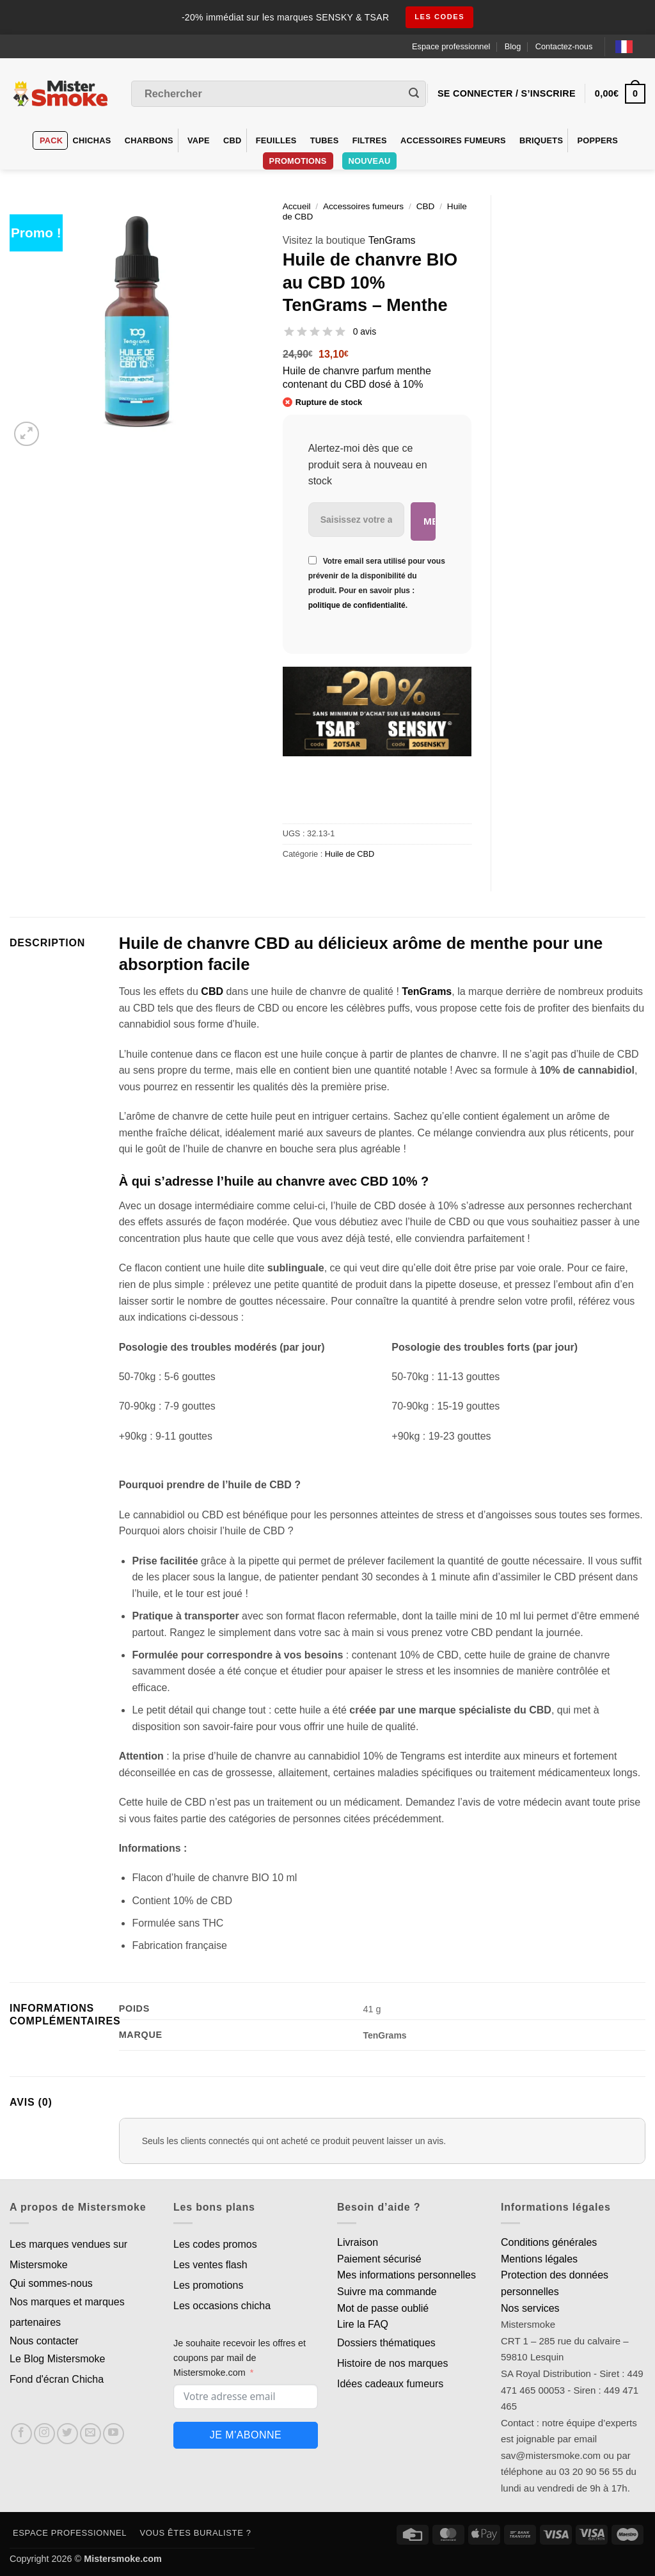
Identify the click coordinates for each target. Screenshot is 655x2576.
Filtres (369, 140)
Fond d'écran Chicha (57, 2379)
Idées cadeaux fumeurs (390, 2383)
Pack (51, 140)
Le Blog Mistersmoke (57, 2358)
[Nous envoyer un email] (90, 2433)
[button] (26, 434)
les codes (439, 17)
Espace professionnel (451, 46)
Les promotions (208, 2285)
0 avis (365, 331)
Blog (513, 46)
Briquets (541, 140)
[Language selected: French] (630, 46)
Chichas (91, 140)
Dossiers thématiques (386, 2342)
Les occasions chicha (222, 2305)
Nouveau (370, 161)
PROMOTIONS (298, 161)
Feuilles (276, 140)
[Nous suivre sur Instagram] (44, 2433)
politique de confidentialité (357, 605)
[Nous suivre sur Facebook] (21, 2433)
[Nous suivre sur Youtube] (113, 2433)
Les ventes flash (210, 2264)
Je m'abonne (245, 2434)
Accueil (297, 206)
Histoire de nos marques (392, 2363)
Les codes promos (215, 2244)
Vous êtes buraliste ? (195, 2533)
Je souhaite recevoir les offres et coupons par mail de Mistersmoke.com (239, 2358)
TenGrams (392, 240)
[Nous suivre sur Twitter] (67, 2433)
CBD (232, 140)
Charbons (149, 140)
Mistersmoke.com (123, 2559)
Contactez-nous (564, 46)
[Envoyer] (414, 94)
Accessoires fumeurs (453, 140)
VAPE (198, 140)
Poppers (597, 140)
